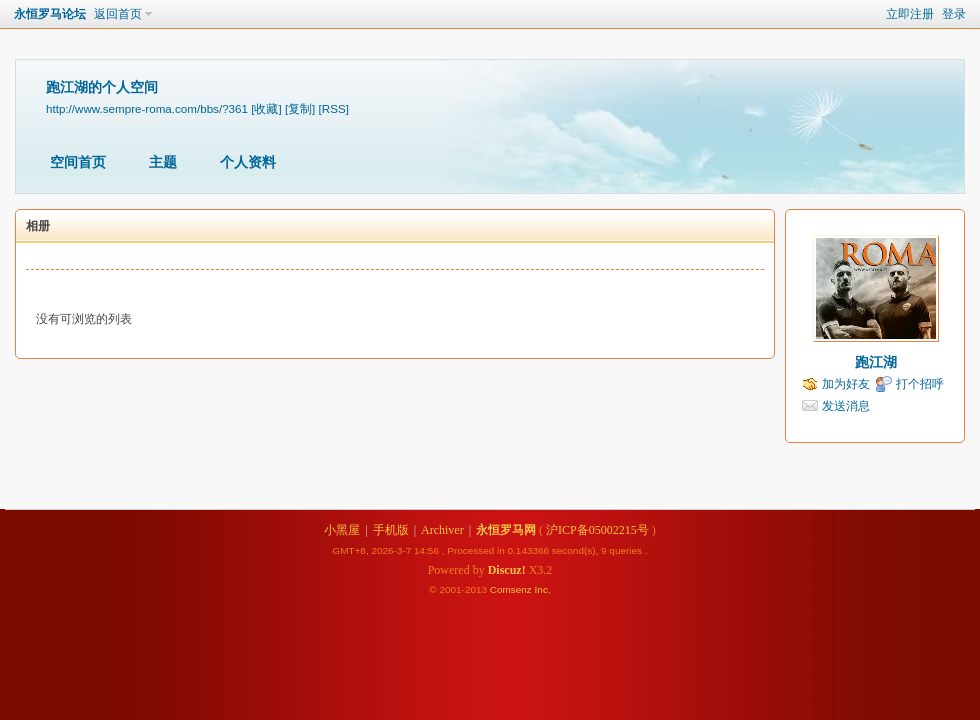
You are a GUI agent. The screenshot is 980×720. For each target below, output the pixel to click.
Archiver (442, 530)
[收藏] (266, 108)
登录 (954, 14)
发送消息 (846, 406)
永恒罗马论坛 (50, 14)
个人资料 (248, 162)
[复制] (300, 108)
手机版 (391, 530)
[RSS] (334, 108)
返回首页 (118, 14)
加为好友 (846, 384)
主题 (163, 162)
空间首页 (78, 162)
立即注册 (910, 14)
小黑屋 (342, 530)
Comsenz (512, 589)
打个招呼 (920, 384)
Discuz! (507, 570)
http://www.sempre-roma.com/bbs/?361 (147, 108)
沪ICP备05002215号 (597, 530)
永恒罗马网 (506, 530)
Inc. (543, 589)
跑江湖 (876, 362)
